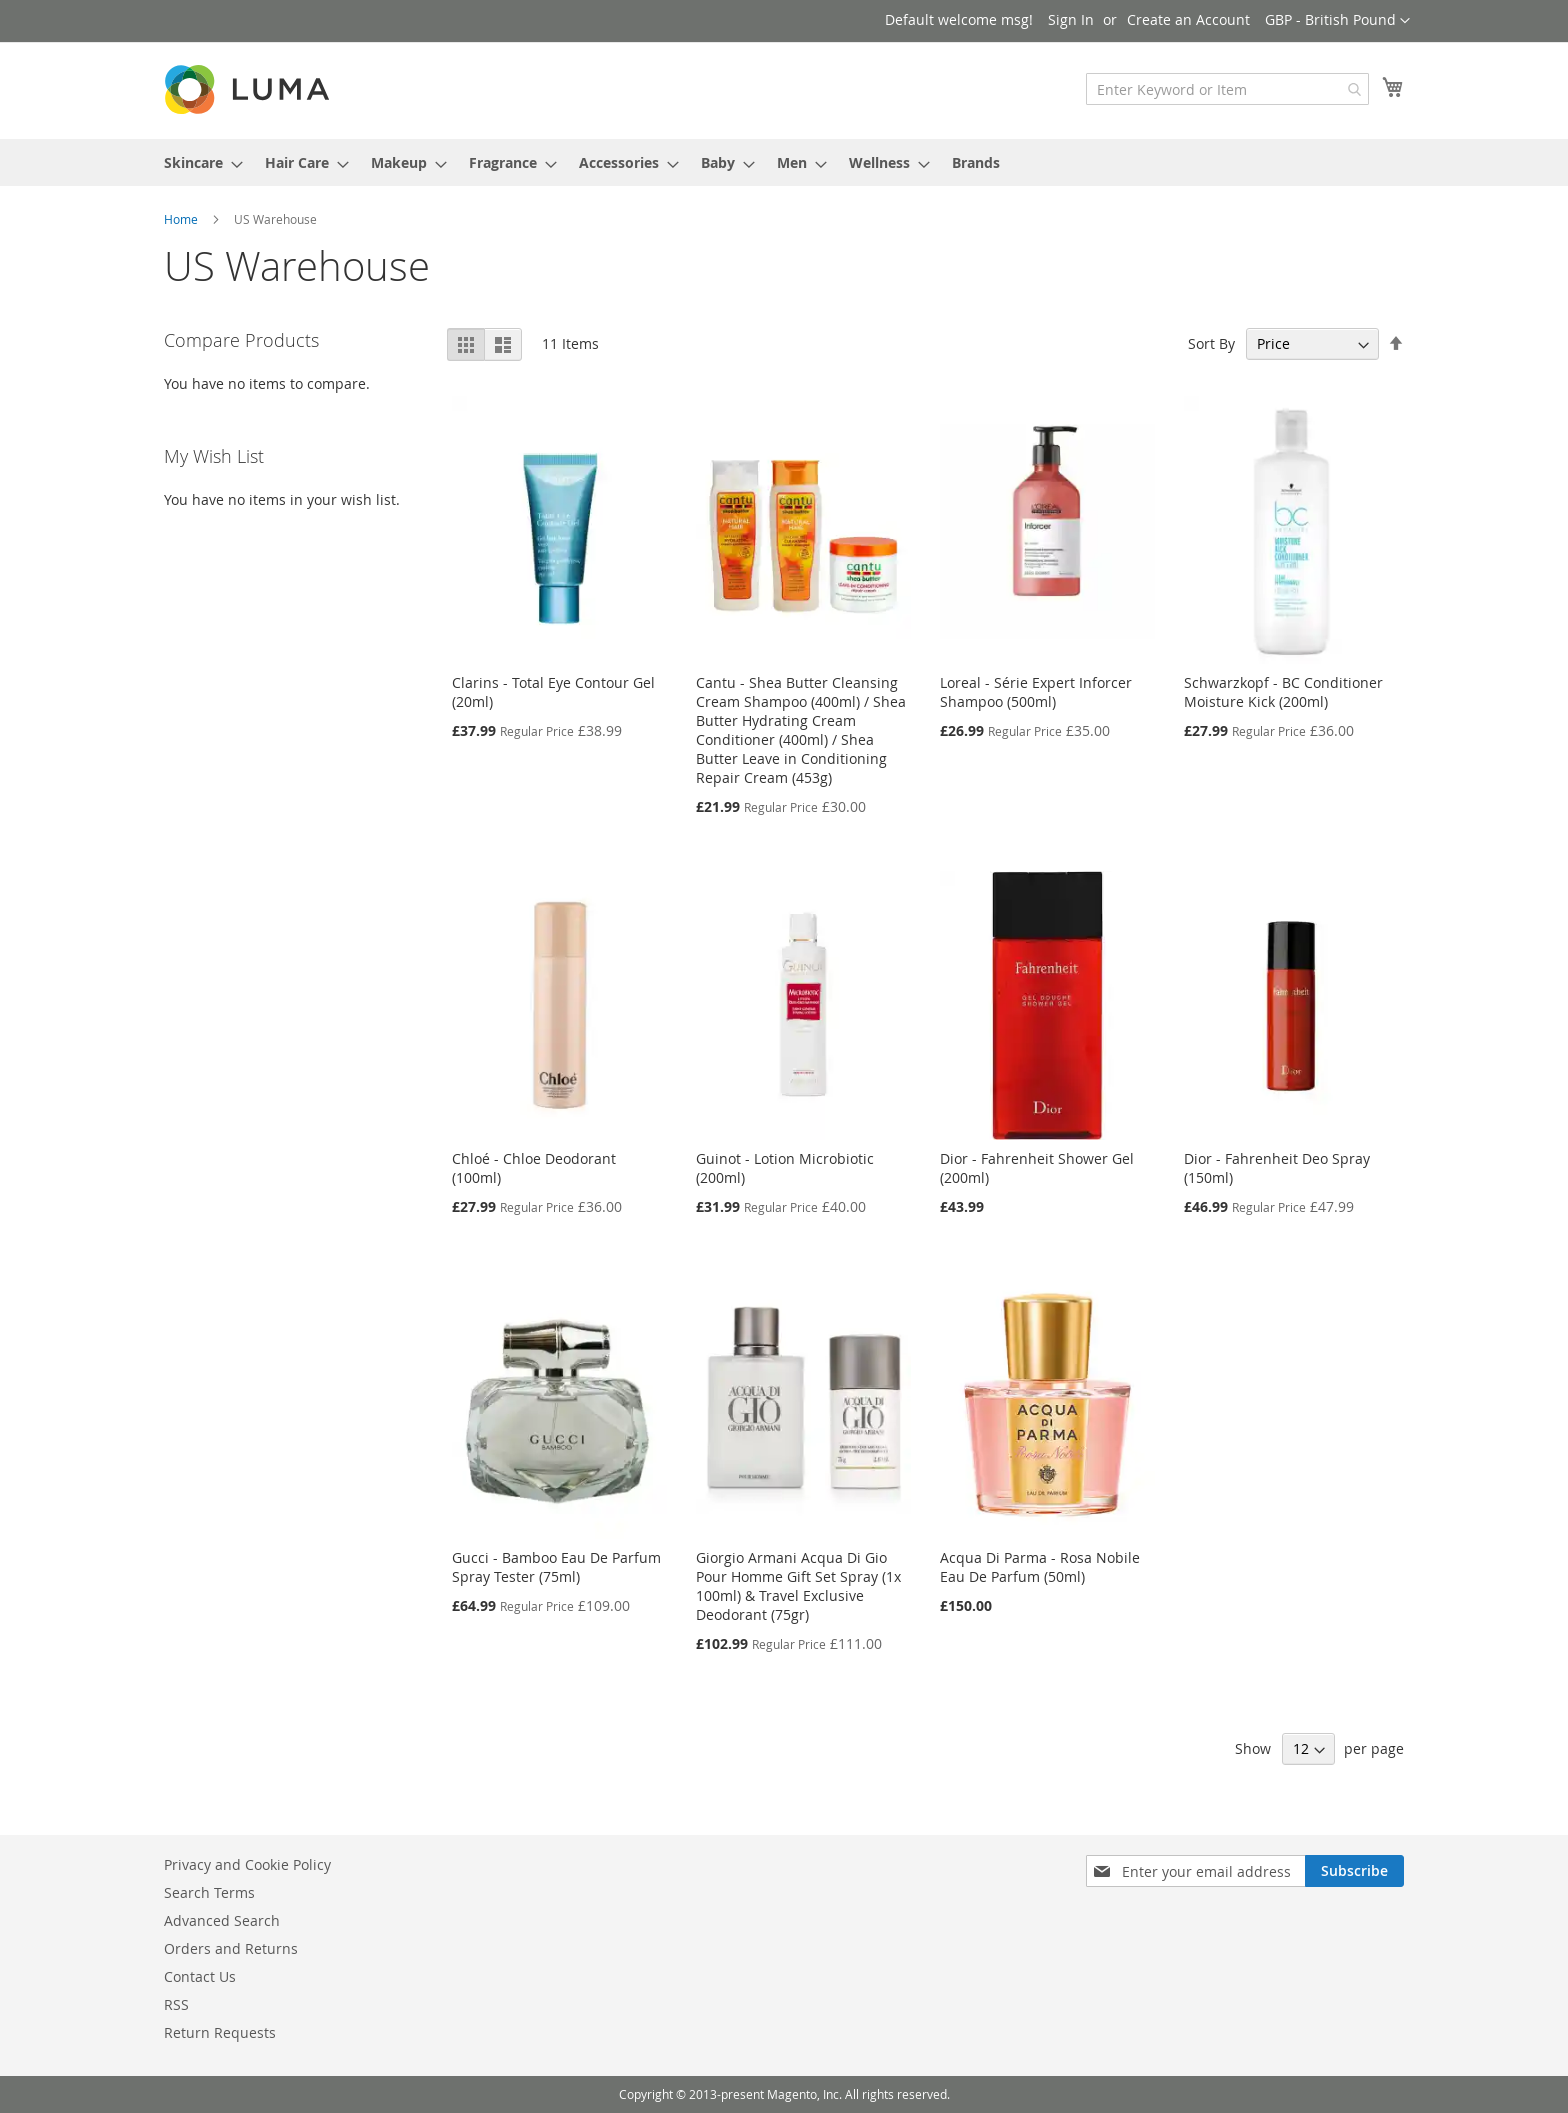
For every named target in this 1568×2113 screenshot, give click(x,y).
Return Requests (220, 2032)
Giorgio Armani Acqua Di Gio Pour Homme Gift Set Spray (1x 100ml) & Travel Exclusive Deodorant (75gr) (798, 1586)
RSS (176, 2004)
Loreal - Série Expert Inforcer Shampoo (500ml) (1036, 692)
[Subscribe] (1354, 1871)
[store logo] (249, 89)
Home (182, 219)
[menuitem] (197, 162)
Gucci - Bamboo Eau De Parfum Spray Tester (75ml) (556, 1567)
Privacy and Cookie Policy (247, 1864)
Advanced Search (222, 1920)
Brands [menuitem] (976, 162)
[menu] (784, 162)
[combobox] (1227, 89)
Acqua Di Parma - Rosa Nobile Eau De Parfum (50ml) (1040, 1567)
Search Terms (209, 1892)
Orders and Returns (231, 1948)
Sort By (1211, 343)
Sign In (1071, 19)
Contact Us (200, 1976)
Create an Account (1188, 19)
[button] (1337, 21)
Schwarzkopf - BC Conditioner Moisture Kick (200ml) (1283, 692)
